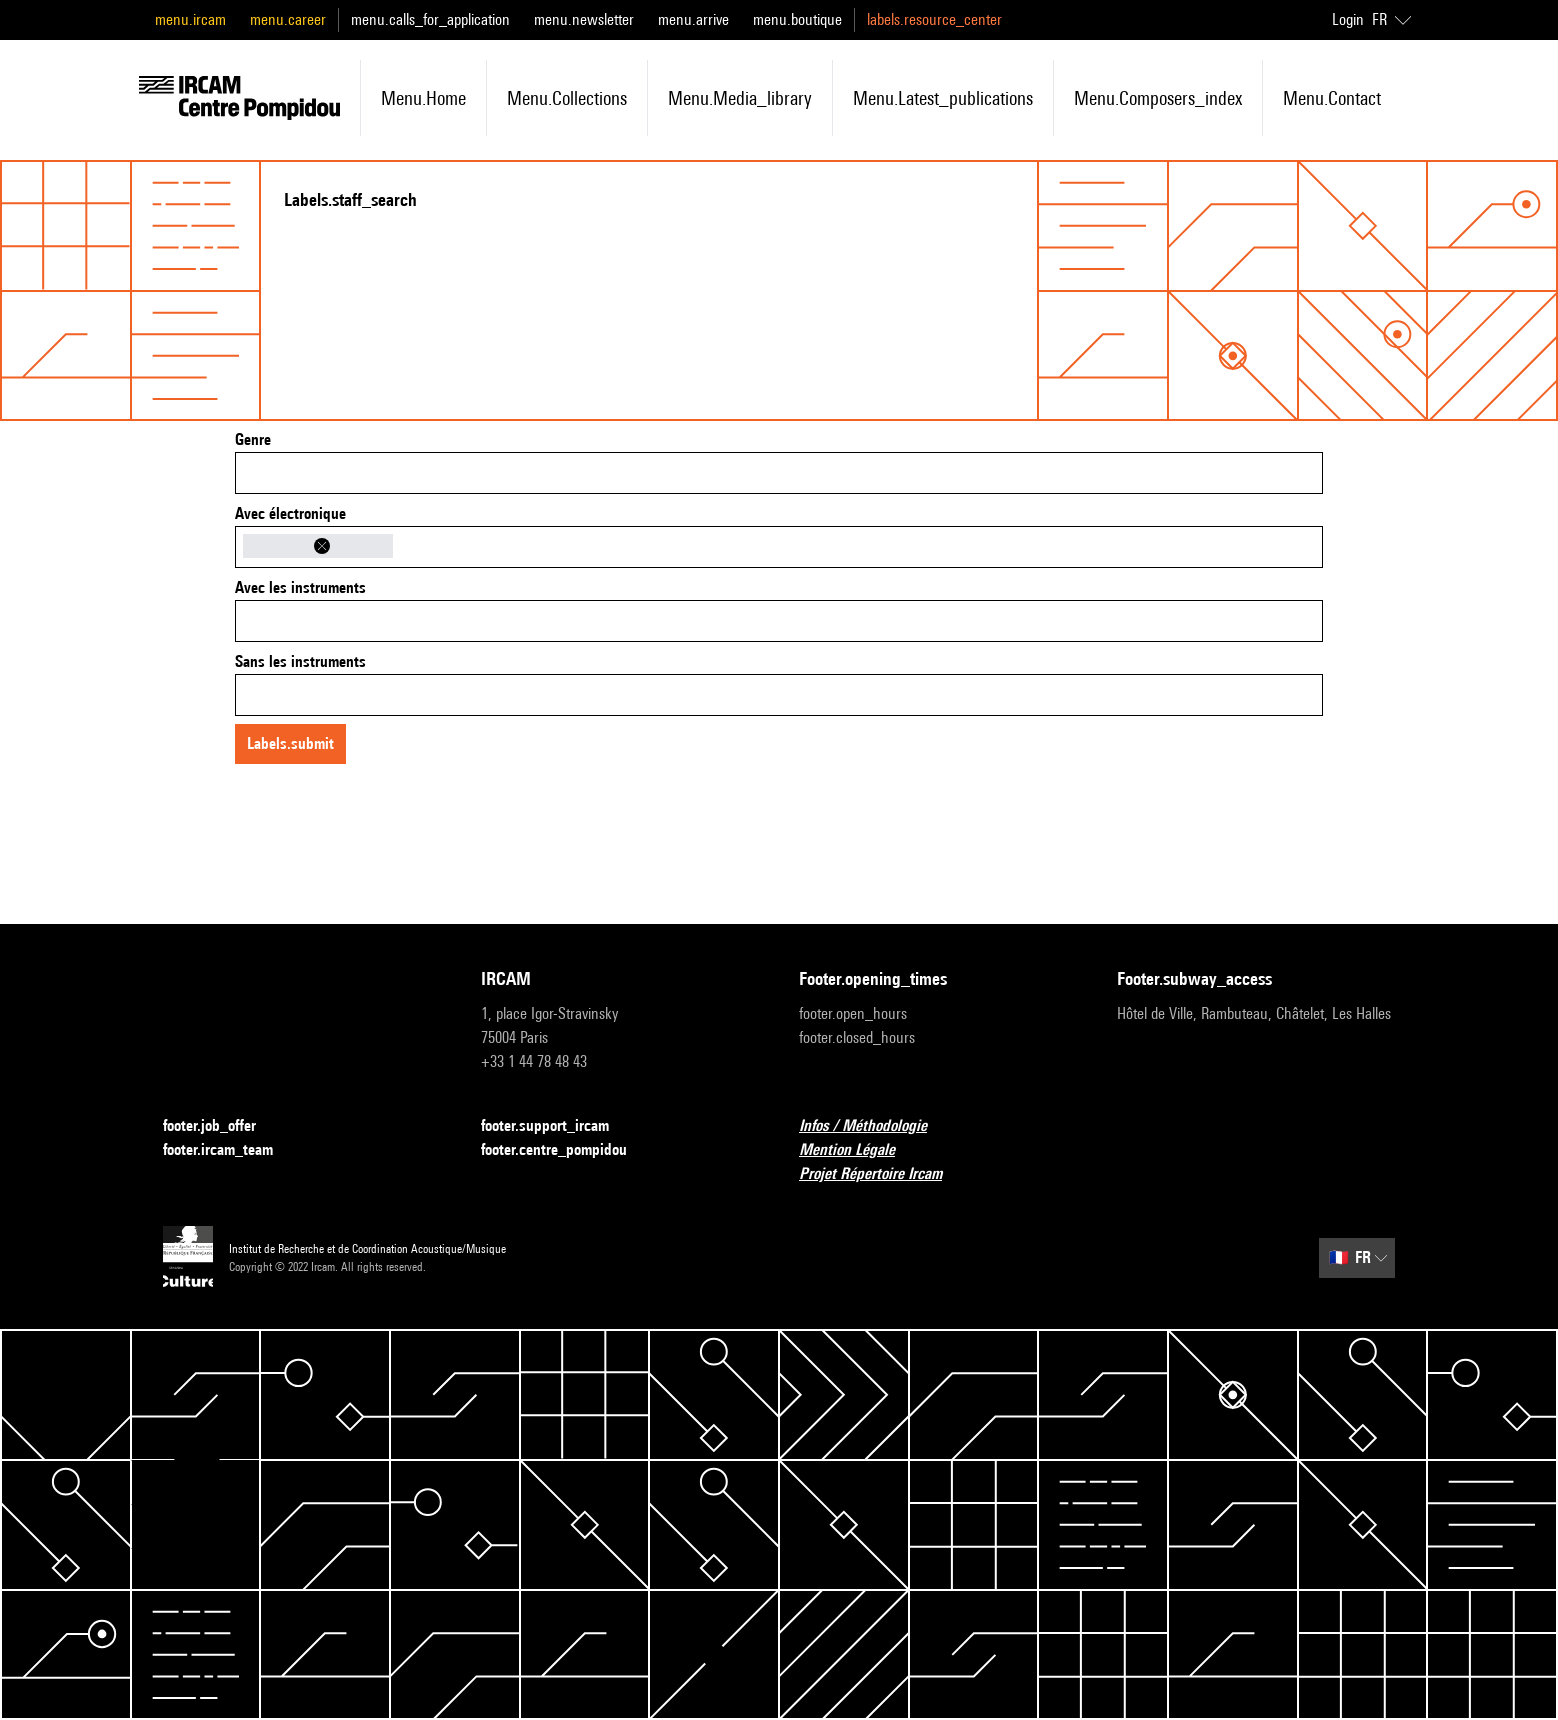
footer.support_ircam (557, 1126)
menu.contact (1332, 98)
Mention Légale (859, 1150)
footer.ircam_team (230, 1150)
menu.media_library (740, 98)
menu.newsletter (584, 19)
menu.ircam (190, 19)
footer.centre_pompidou (566, 1150)
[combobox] (779, 473)
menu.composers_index (1158, 98)
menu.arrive (693, 19)
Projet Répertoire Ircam (882, 1174)
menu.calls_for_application (430, 19)
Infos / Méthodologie (875, 1126)
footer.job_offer (221, 1126)
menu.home (423, 98)
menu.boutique (797, 19)
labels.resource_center (934, 19)
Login (1348, 19)
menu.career (288, 19)
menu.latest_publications (943, 98)
